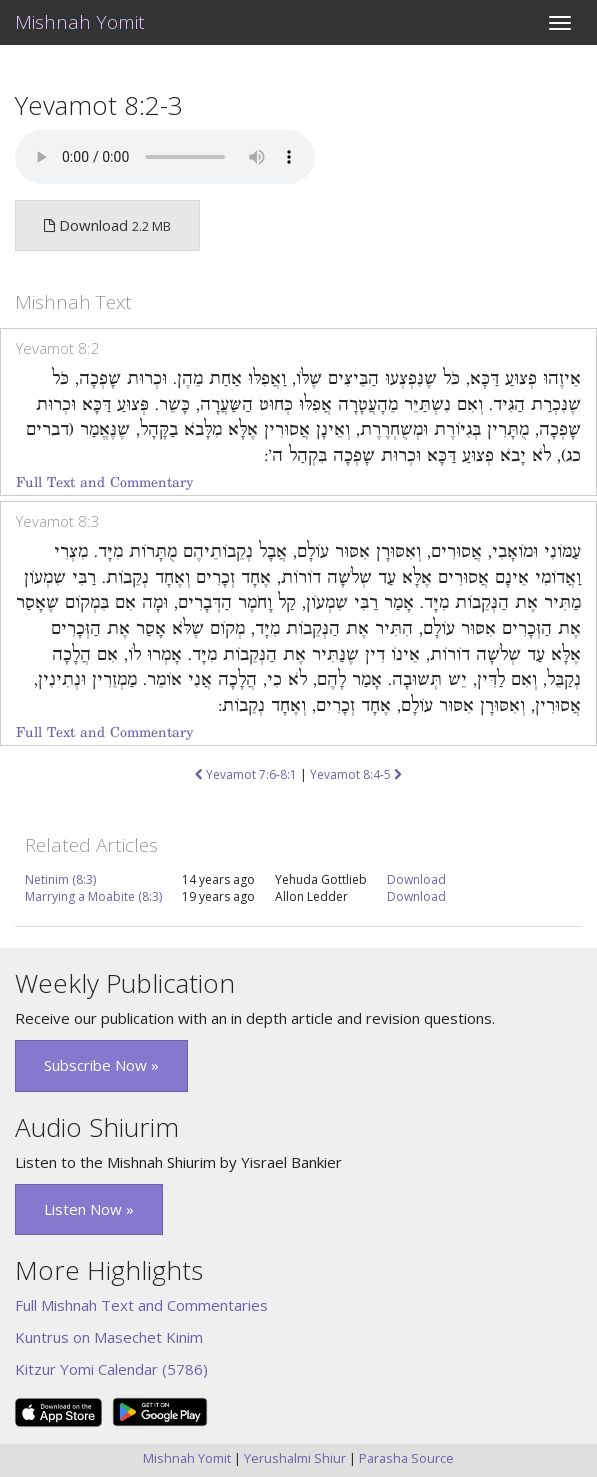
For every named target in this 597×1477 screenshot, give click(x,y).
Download (416, 879)
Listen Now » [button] (89, 1209)
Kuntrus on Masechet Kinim (109, 1337)
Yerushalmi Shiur (295, 1458)
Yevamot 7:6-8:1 (246, 774)
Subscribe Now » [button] (101, 1065)
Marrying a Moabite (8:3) (93, 896)
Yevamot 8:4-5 (356, 774)
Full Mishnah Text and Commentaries (141, 1305)
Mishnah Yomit (80, 22)
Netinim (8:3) (60, 879)
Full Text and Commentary (104, 482)
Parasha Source (406, 1458)
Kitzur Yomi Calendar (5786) (111, 1369)
